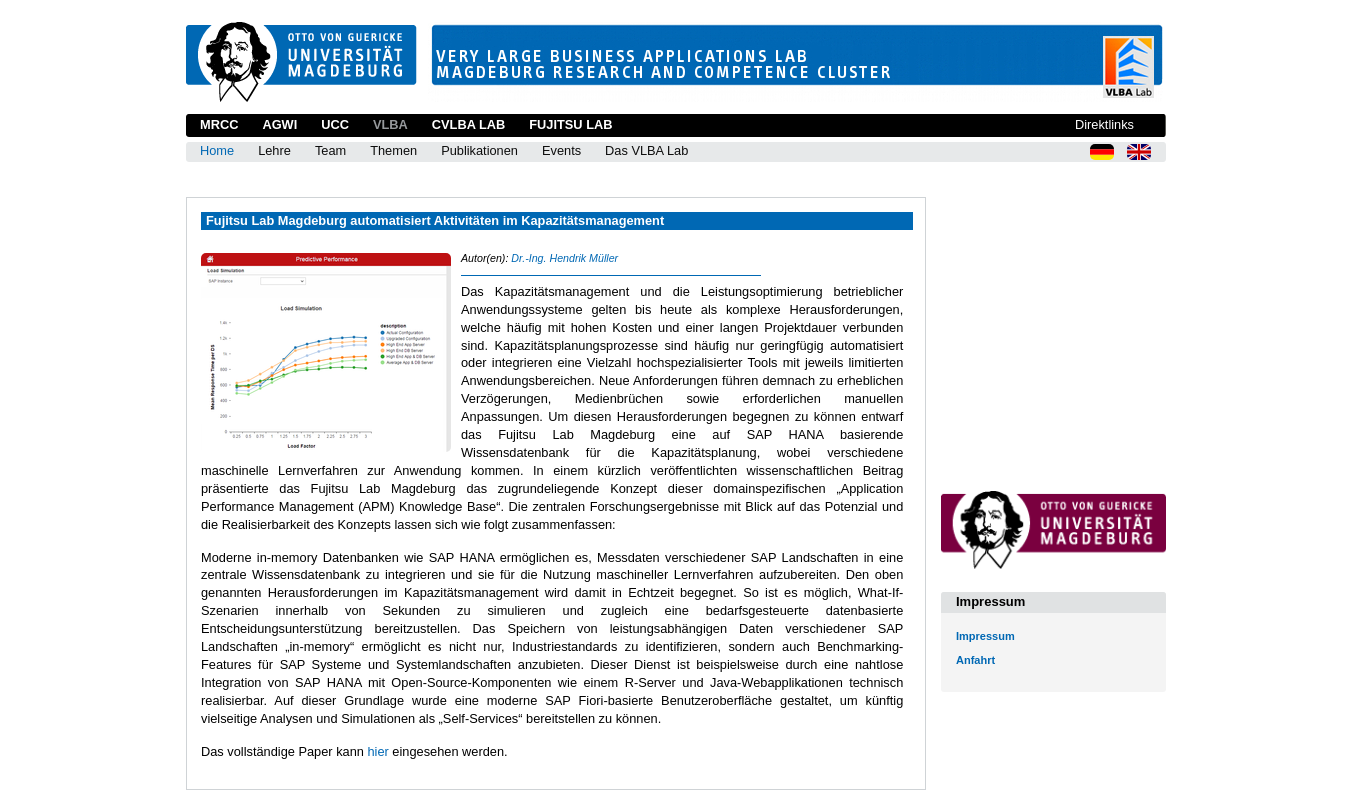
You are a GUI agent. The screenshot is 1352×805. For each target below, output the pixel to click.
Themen (393, 150)
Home (217, 150)
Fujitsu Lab (570, 124)
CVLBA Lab (468, 124)
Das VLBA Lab (646, 150)
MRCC (219, 124)
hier (377, 751)
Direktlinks (1104, 124)
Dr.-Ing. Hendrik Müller (564, 258)
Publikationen (479, 150)
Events (561, 150)
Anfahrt (975, 660)
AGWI (279, 124)
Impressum (985, 636)
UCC (335, 124)
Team (330, 150)
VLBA (390, 124)
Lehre (274, 150)
